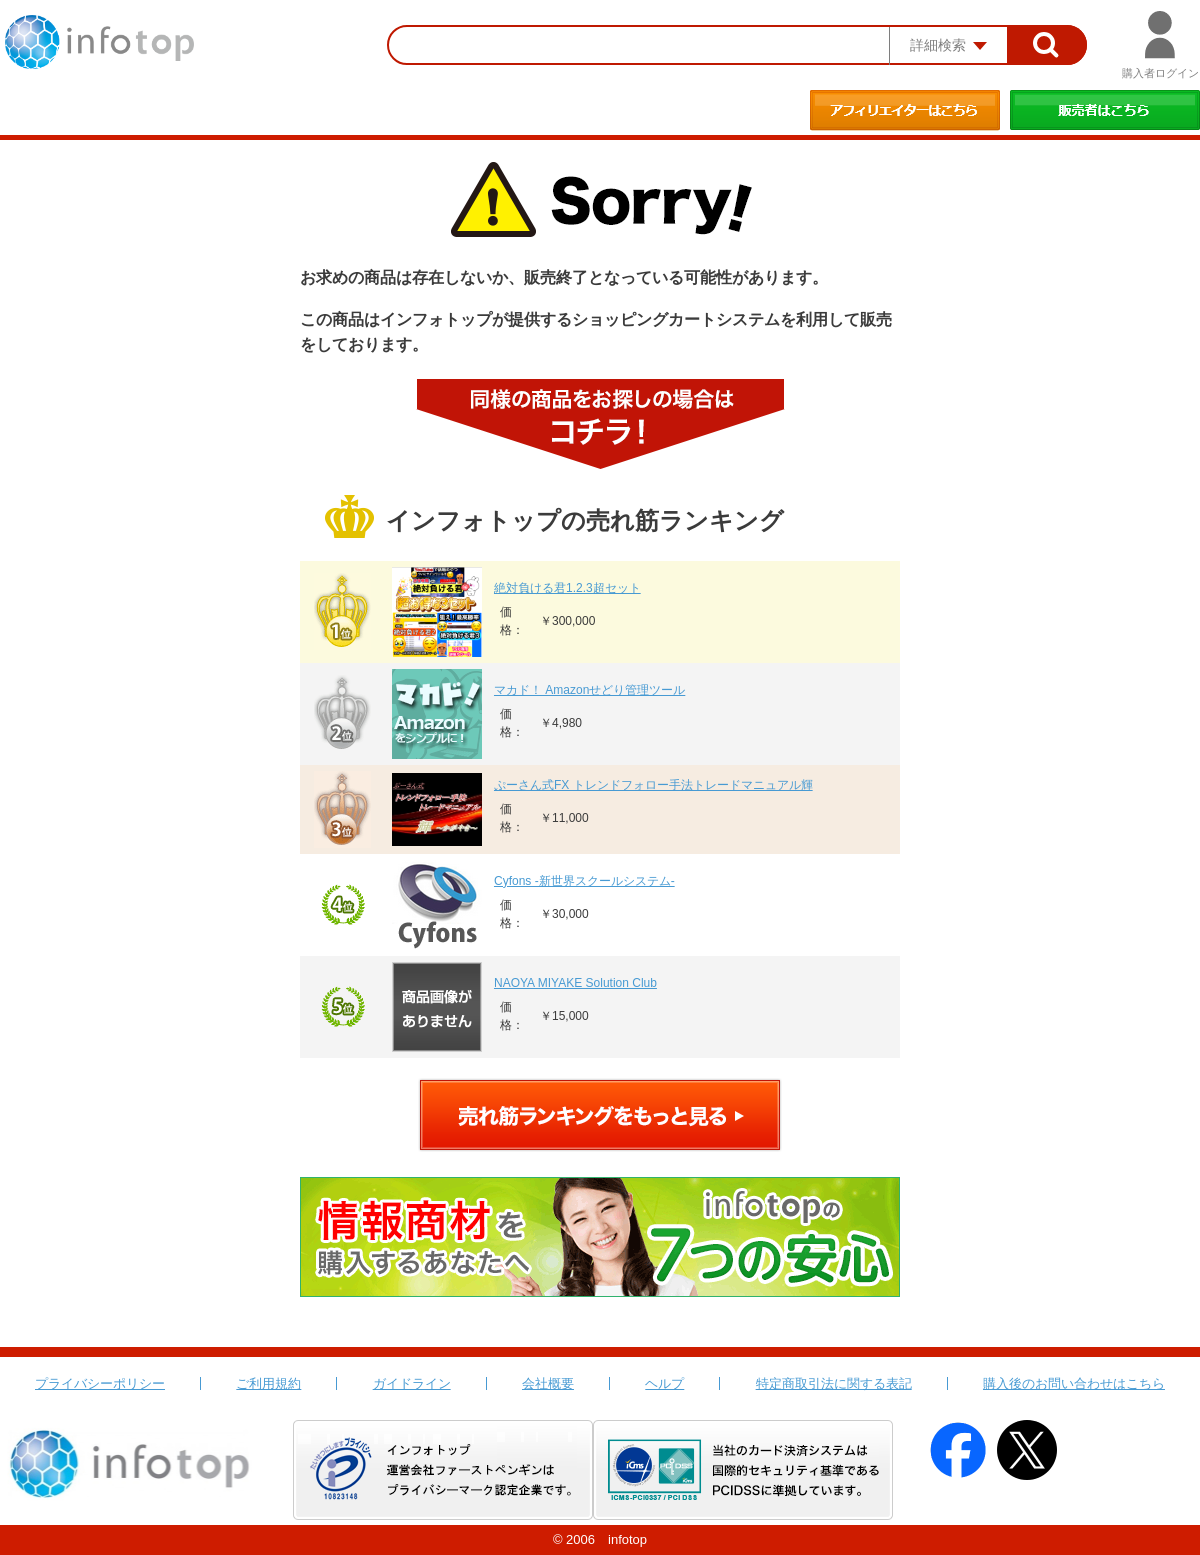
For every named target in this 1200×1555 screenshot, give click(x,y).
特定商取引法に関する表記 (834, 1383)
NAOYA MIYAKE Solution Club (575, 983)
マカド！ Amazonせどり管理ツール (589, 690)
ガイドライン (412, 1383)
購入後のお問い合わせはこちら (1074, 1383)
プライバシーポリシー (100, 1383)
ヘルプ (664, 1383)
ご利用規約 (268, 1383)
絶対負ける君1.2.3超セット (567, 588)
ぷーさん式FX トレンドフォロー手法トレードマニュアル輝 (653, 785)
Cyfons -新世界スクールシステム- (584, 881)
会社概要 (548, 1383)
